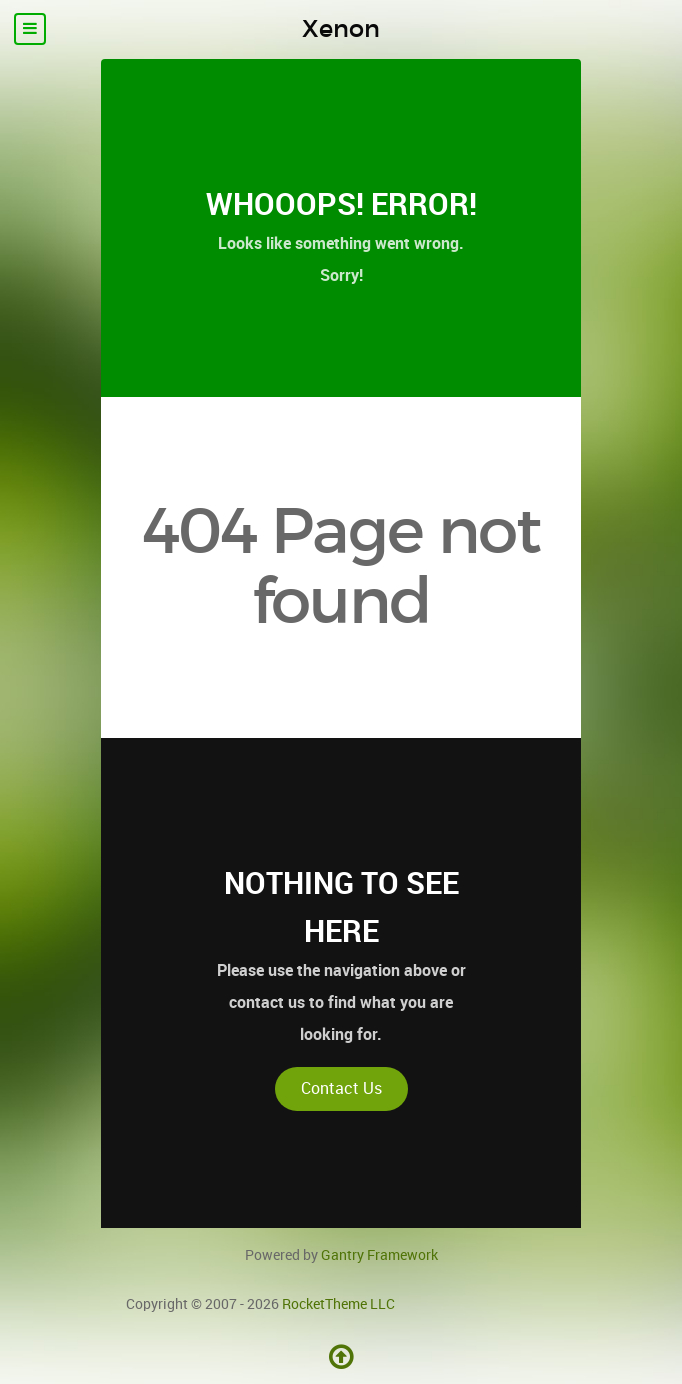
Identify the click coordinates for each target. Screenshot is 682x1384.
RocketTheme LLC (338, 1304)
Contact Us (341, 1088)
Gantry (379, 1255)
